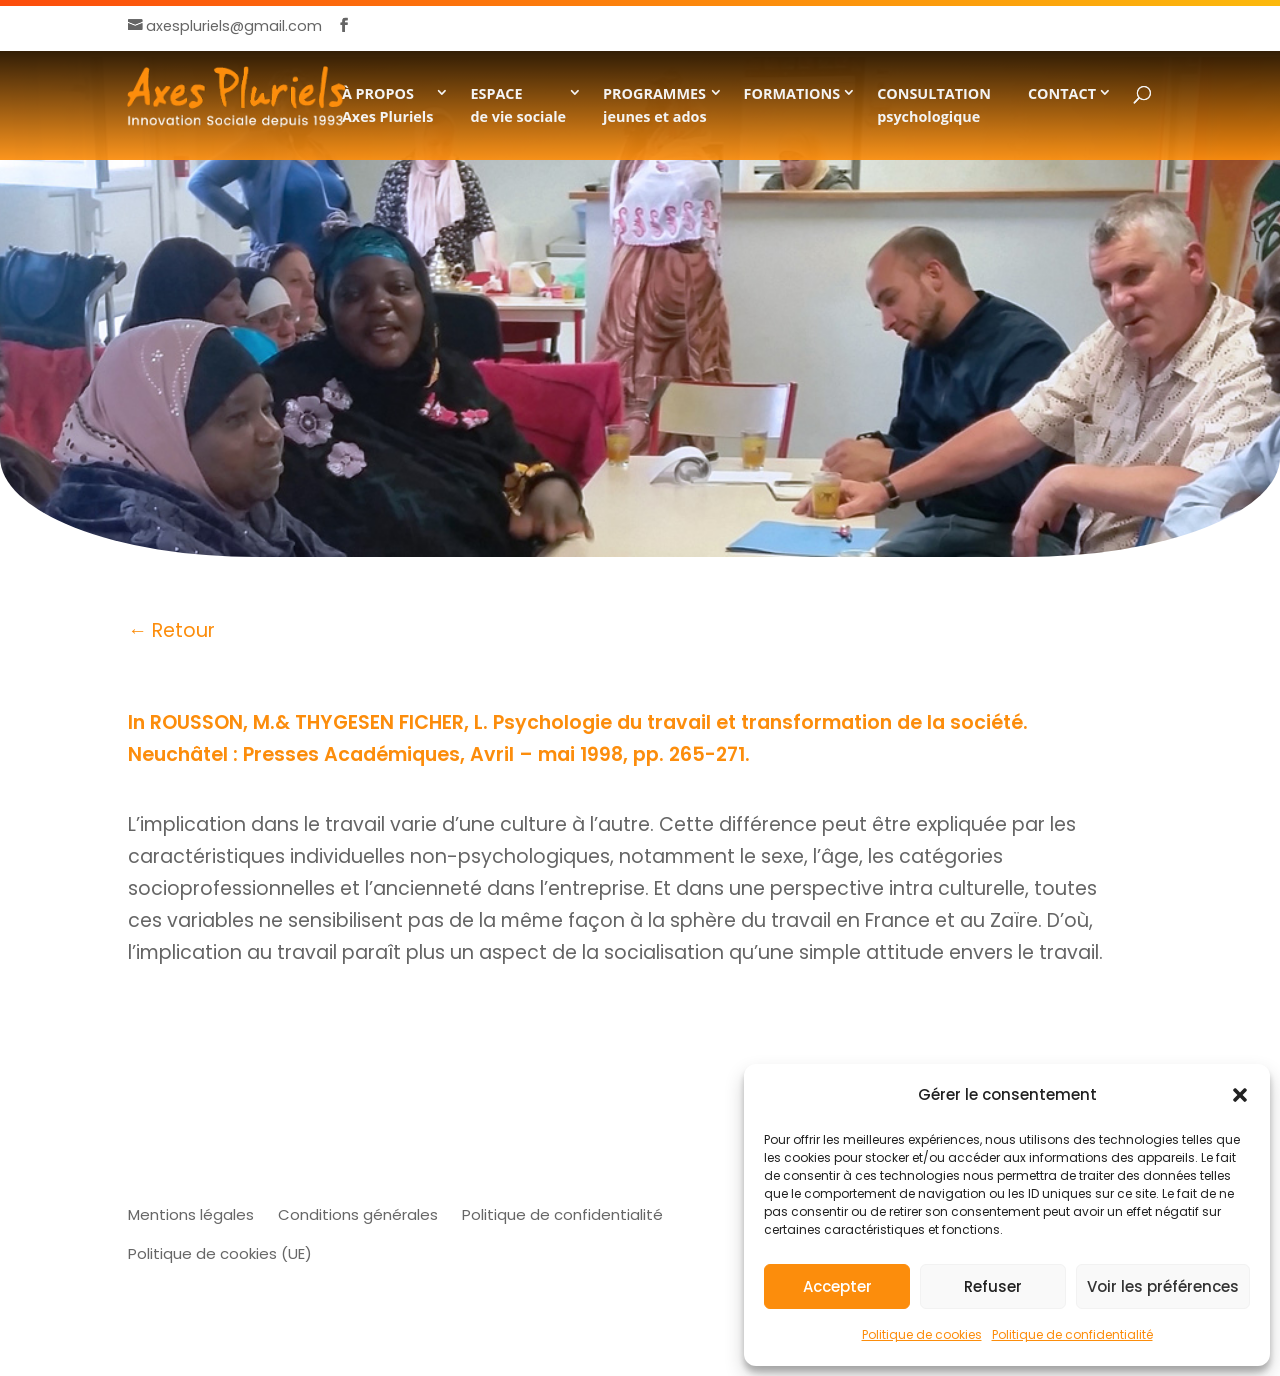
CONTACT (1062, 93)
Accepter (837, 1286)
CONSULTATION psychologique (934, 104)
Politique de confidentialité (1072, 1334)
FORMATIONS (792, 93)
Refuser (993, 1286)
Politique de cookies (922, 1334)
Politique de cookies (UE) (220, 1253)
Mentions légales (191, 1214)
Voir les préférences (1163, 1286)
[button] (1240, 1095)
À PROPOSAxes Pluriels (388, 104)
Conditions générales (358, 1214)
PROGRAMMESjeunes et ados (655, 104)
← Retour (171, 630)
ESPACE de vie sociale (518, 104)
